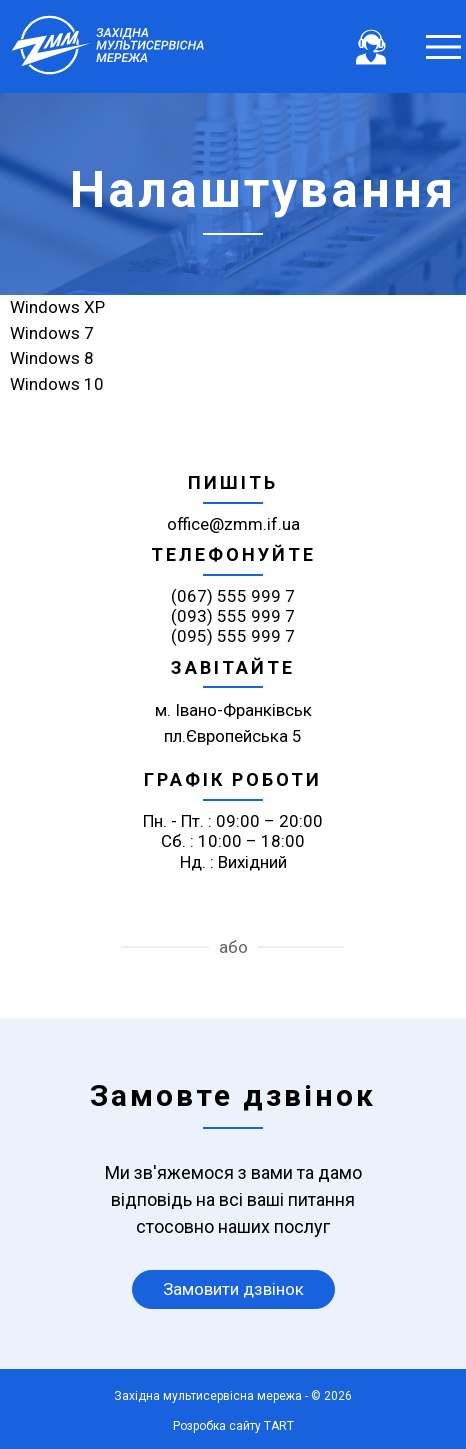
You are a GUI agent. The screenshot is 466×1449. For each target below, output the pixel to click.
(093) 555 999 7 (233, 616)
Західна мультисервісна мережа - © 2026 (233, 1396)
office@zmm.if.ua (233, 524)
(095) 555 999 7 (233, 636)
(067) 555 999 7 (233, 596)
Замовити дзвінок (233, 1289)
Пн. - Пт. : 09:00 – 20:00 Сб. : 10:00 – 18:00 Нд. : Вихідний (233, 841)
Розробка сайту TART (233, 1426)
